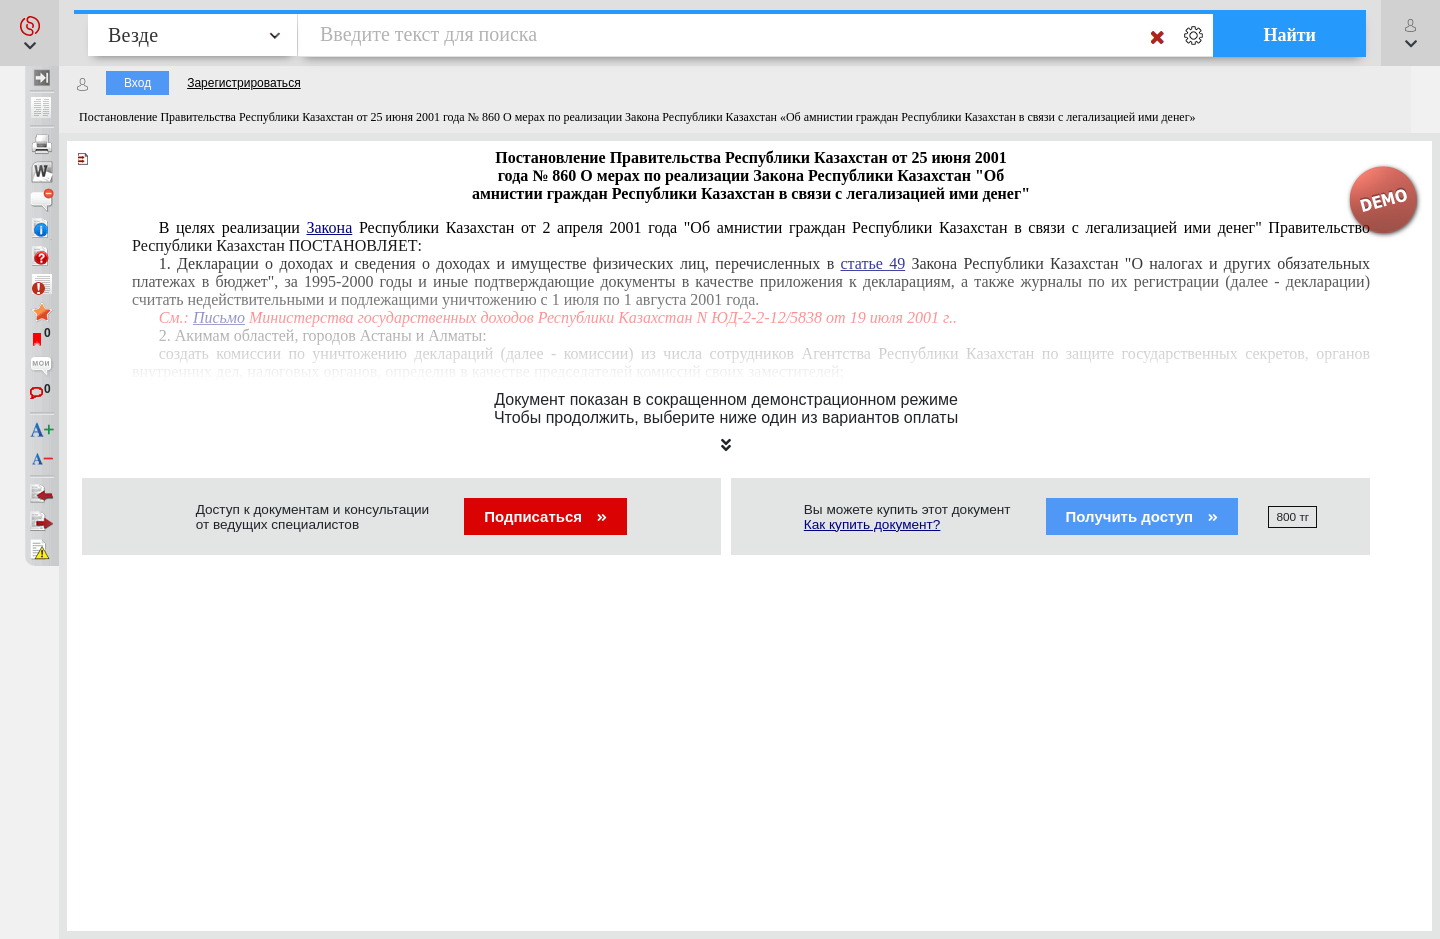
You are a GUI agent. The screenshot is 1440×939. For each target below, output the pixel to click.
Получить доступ (1142, 516)
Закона (330, 227)
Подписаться (545, 516)
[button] (29, 33)
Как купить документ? (872, 524)
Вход (137, 83)
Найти (1289, 35)
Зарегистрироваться (243, 83)
